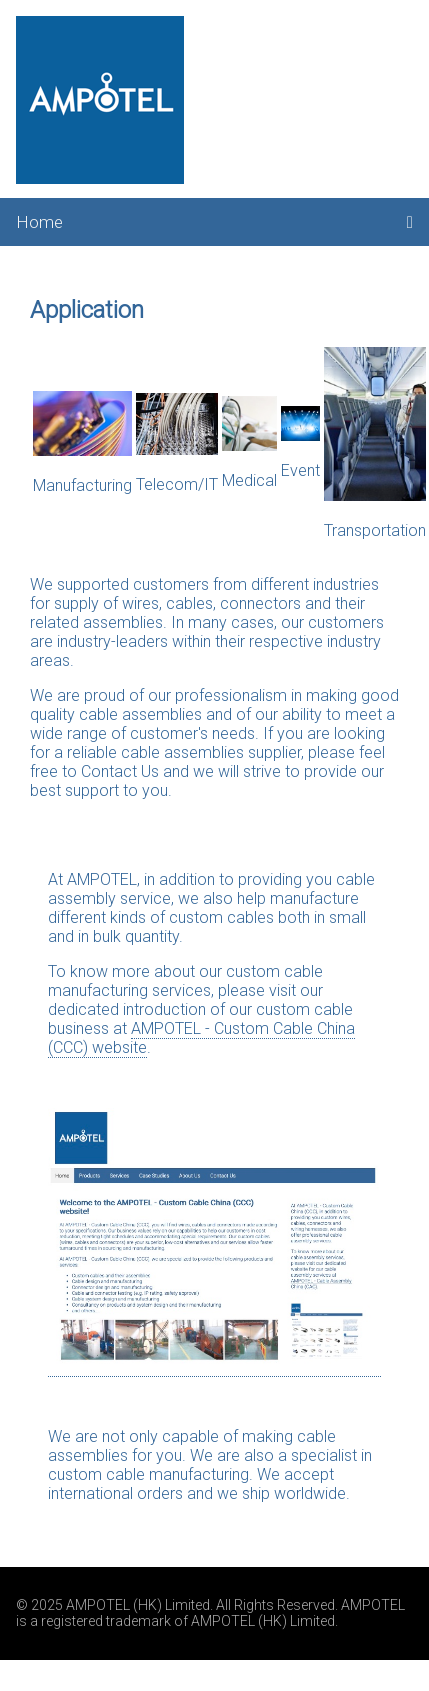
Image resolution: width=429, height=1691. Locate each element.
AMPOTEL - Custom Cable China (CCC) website (201, 1038)
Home (39, 222)
